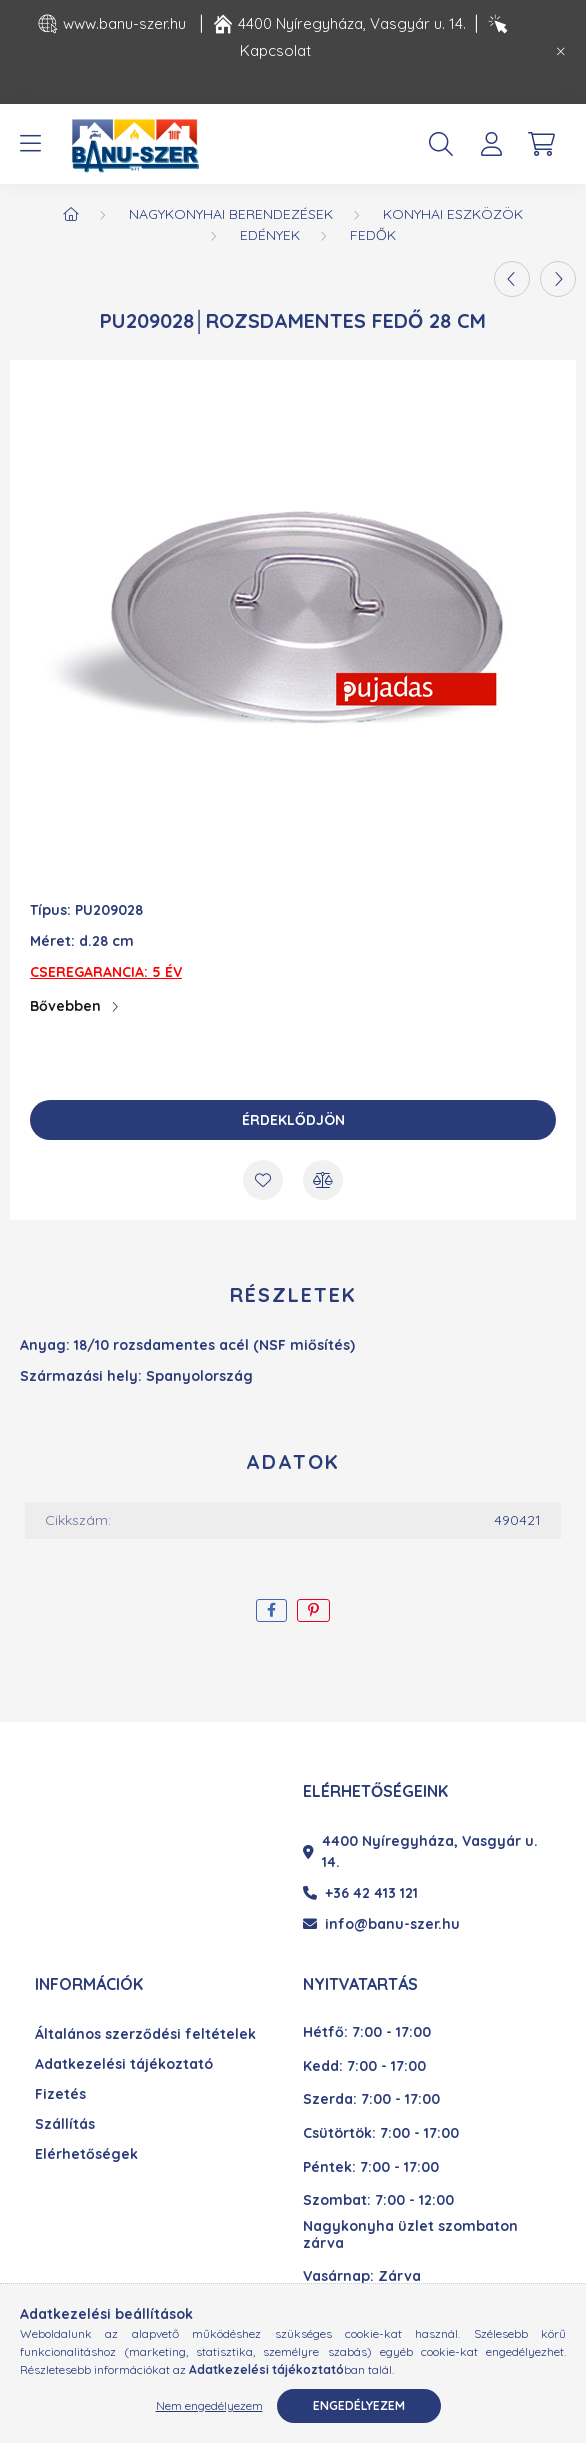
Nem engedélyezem (209, 2405)
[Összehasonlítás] (323, 1180)
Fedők (373, 235)
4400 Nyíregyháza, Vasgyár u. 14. (420, 1851)
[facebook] (271, 1610)
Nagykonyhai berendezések (231, 214)
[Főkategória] (71, 214)
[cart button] (541, 144)
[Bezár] (561, 52)
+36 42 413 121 (360, 1893)
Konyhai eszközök (453, 214)
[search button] (441, 144)
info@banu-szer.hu (381, 1924)
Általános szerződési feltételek (145, 2034)
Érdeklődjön (293, 1120)
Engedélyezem (359, 2405)
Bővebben (65, 1006)
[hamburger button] (30, 144)
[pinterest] (313, 1610)
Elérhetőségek (86, 2154)
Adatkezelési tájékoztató (124, 2064)
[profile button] (491, 144)
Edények (270, 235)
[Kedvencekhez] (263, 1180)
